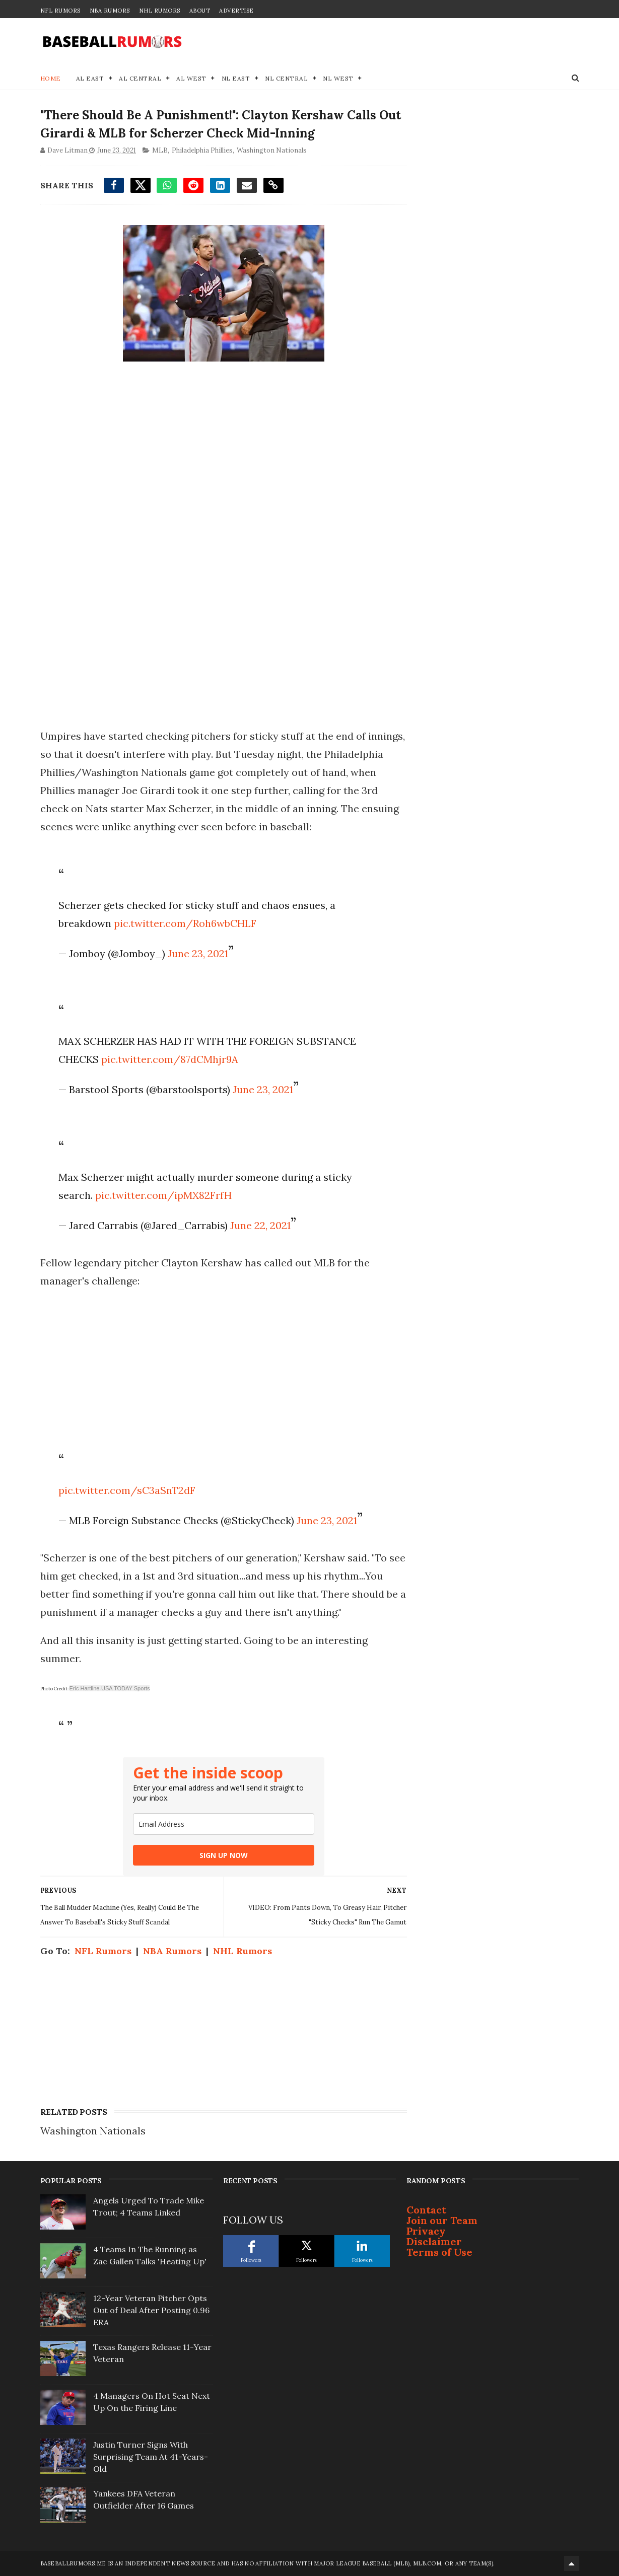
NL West (338, 78)
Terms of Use (439, 2252)
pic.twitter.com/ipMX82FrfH (163, 1195)
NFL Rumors (60, 10)
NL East (236, 78)
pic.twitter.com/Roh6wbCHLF (185, 923)
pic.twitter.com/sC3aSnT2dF (126, 1490)
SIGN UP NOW (223, 1855)
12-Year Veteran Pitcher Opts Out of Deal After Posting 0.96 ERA (151, 2310)
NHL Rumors (159, 10)
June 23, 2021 (198, 953)
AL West (191, 78)
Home (50, 78)
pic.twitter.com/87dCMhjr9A (169, 1059)
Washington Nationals (272, 150)
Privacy (426, 2231)
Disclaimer (434, 2241)
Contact (426, 2209)
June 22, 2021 (260, 1225)
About (200, 10)
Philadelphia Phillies (202, 150)
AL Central (140, 78)
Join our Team (441, 2220)
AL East (90, 78)
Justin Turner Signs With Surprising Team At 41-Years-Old (150, 2457)
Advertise (236, 10)
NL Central (286, 78)
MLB (160, 150)
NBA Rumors (110, 10)
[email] (223, 1824)
